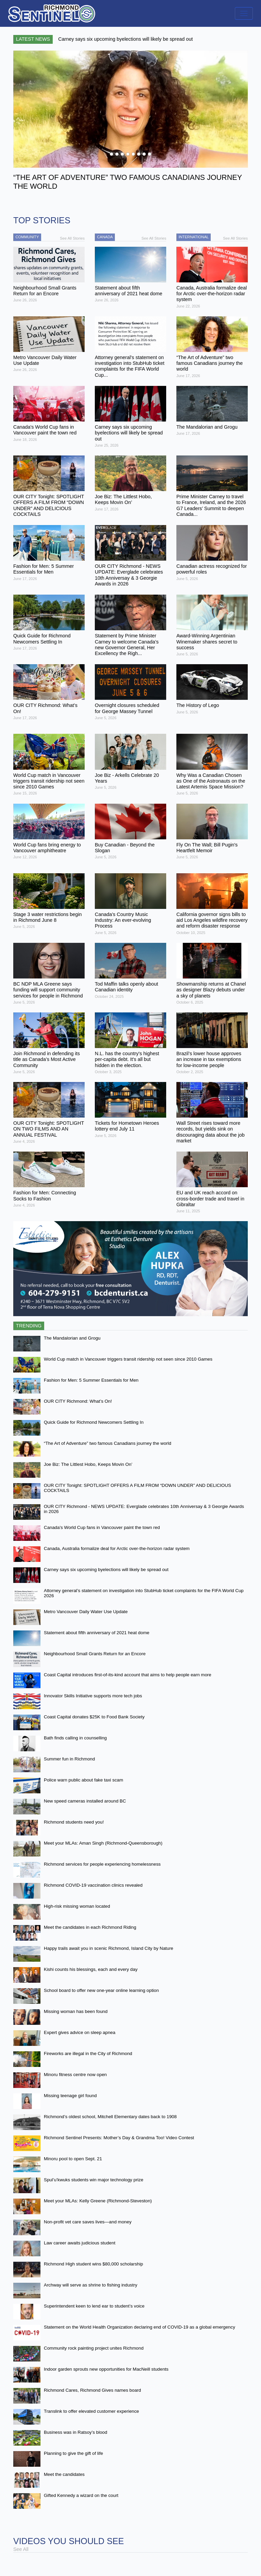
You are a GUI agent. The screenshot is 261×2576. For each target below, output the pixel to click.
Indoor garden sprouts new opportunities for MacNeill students (106, 2369)
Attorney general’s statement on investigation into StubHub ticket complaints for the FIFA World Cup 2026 (144, 1593)
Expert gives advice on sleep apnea (79, 2032)
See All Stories (72, 238)
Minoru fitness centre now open (75, 2074)
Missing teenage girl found (70, 2095)
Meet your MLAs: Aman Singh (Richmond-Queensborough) (103, 1843)
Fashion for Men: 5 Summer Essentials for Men (91, 1380)
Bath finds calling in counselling (75, 1737)
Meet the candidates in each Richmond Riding (90, 1927)
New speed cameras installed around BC (85, 1801)
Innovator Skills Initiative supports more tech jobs (93, 1695)
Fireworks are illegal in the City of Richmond (88, 2053)
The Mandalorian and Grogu (72, 1338)
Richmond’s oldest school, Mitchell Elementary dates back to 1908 (110, 2116)
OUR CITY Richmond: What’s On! (78, 1401)
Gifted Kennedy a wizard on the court (81, 2495)
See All (21, 2549)
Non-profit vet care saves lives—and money (88, 2221)
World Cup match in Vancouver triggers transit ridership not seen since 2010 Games (128, 1359)
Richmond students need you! (74, 1822)
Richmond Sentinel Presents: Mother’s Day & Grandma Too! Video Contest (119, 2137)
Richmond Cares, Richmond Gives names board (92, 2390)
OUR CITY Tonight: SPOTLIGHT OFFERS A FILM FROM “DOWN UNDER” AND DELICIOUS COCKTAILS (137, 1488)
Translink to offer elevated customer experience (91, 2411)
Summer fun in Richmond (69, 1758)
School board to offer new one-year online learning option (101, 1990)
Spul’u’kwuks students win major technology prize (93, 2179)
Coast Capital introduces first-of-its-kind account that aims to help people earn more (127, 1674)
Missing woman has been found (75, 2011)
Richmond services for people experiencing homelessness (102, 1864)
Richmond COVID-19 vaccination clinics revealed (93, 1885)
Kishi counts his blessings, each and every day (91, 1969)
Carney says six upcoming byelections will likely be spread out (106, 1569)
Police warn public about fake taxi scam (83, 1779)
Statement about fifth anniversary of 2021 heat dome (96, 1632)
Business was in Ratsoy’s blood (75, 2432)
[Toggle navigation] (244, 13)
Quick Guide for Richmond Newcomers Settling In (93, 1422)
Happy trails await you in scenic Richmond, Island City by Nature (108, 1948)
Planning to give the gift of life (73, 2453)
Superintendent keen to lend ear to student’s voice (94, 2306)
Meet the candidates (64, 2474)
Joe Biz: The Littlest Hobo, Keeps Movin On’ (88, 1464)
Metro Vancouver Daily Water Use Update (86, 1611)
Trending (28, 1325)
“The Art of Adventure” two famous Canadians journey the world (107, 1443)
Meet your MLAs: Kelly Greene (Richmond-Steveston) (98, 2200)
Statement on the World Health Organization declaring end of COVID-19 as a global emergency (139, 2327)
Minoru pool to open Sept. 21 (73, 2158)
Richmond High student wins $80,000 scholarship (93, 2263)
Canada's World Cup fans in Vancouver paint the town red (102, 1527)
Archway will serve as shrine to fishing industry (90, 2285)
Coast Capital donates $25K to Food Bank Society (94, 1716)
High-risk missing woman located (77, 1906)
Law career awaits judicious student (79, 2242)
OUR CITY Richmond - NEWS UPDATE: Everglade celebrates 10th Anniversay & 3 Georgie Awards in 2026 (144, 1509)
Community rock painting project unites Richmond (93, 2348)
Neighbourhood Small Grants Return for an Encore (94, 1653)
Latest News (33, 39)
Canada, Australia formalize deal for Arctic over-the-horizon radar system (117, 1548)
